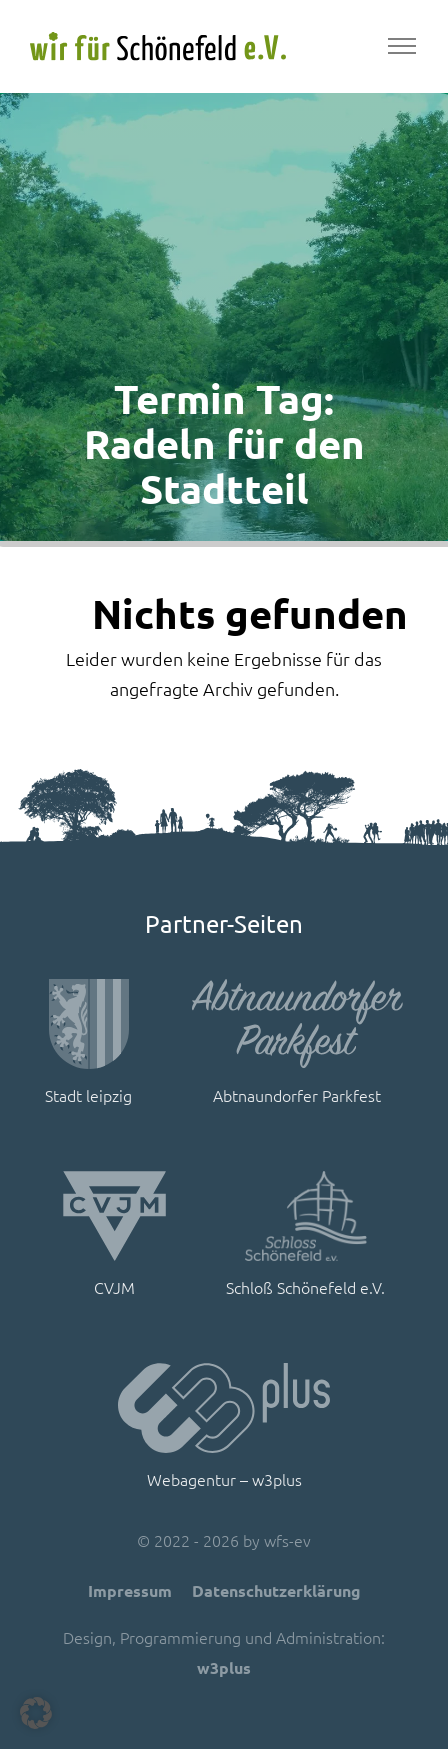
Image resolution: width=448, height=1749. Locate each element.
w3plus (224, 1667)
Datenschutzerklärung (276, 1590)
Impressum (130, 1590)
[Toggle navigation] (401, 46)
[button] (36, 1713)
